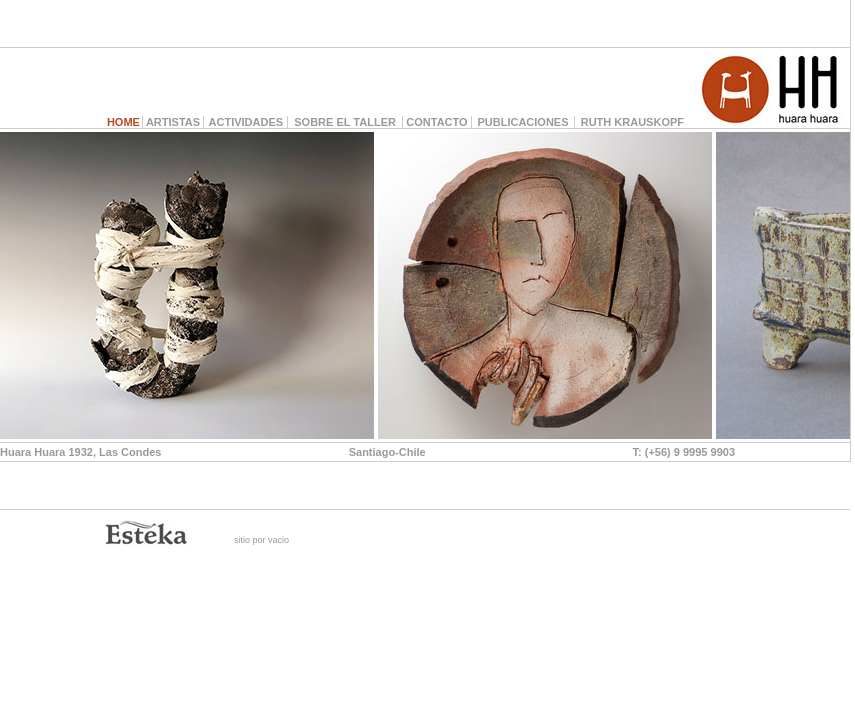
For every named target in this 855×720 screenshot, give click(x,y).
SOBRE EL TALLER (345, 122)
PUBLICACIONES (522, 122)
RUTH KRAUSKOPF (632, 122)
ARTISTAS (173, 122)
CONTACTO (436, 122)
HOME (123, 122)
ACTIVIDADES (246, 122)
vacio (278, 540)
